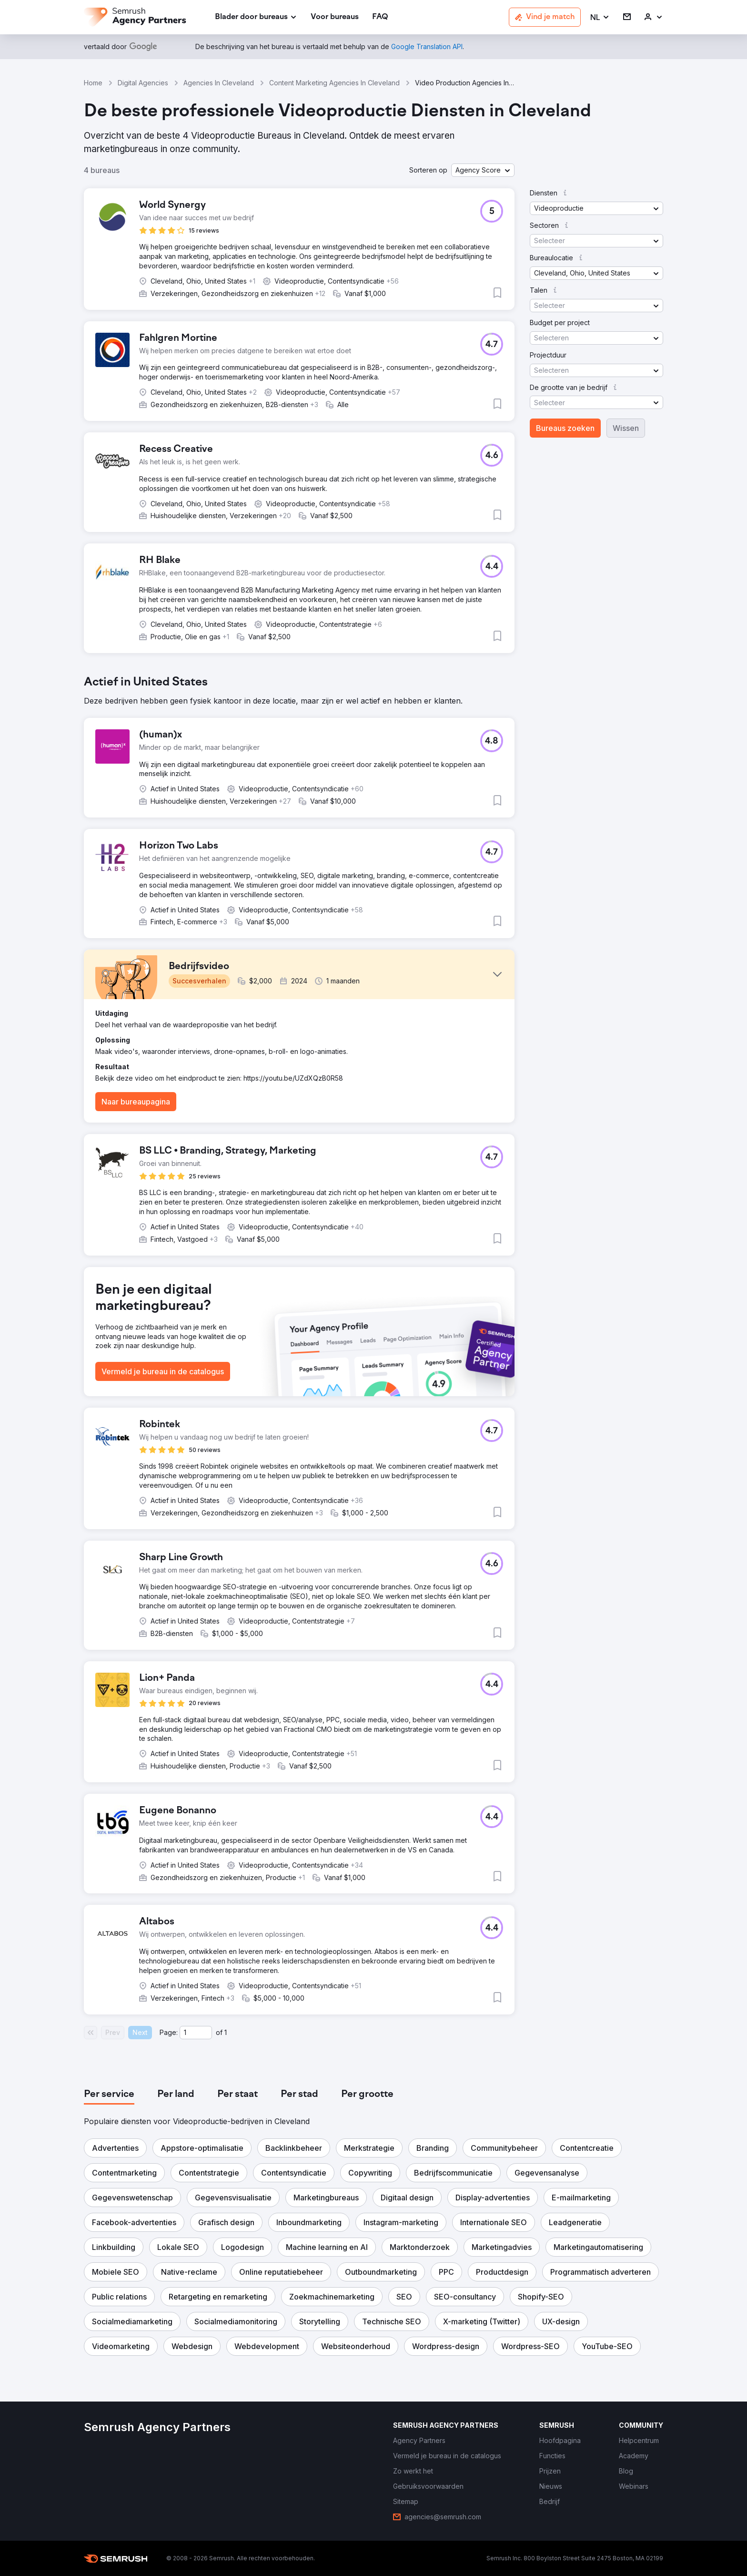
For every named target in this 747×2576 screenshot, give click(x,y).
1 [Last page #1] (225, 2032)
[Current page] (196, 2032)
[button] (600, 17)
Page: (169, 2032)
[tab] (109, 2094)
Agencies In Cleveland (218, 83)
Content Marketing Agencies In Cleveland (334, 83)
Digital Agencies (143, 83)
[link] (335, 17)
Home (93, 83)
